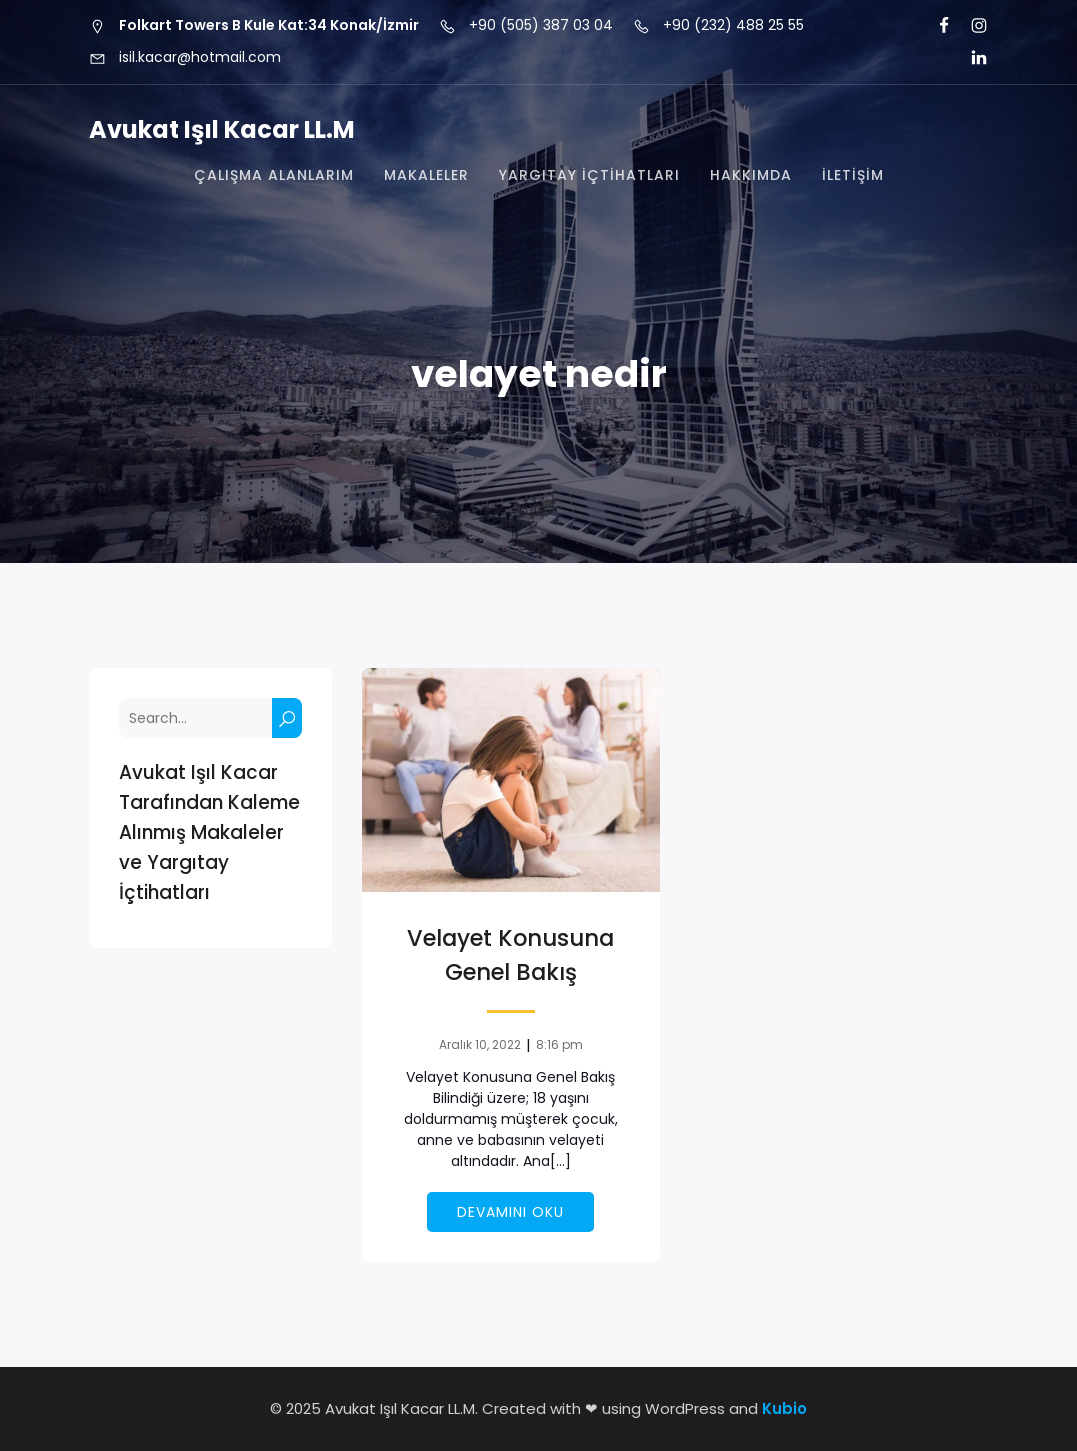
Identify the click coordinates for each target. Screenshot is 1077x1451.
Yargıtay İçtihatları (589, 175)
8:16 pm (559, 1044)
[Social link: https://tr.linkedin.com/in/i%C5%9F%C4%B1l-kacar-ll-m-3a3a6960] (970, 58)
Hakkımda (751, 175)
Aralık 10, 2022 (480, 1044)
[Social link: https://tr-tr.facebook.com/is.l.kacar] (935, 26)
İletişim (853, 175)
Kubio (784, 1408)
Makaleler (426, 175)
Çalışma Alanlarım (274, 175)
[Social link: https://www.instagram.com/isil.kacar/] (970, 26)
